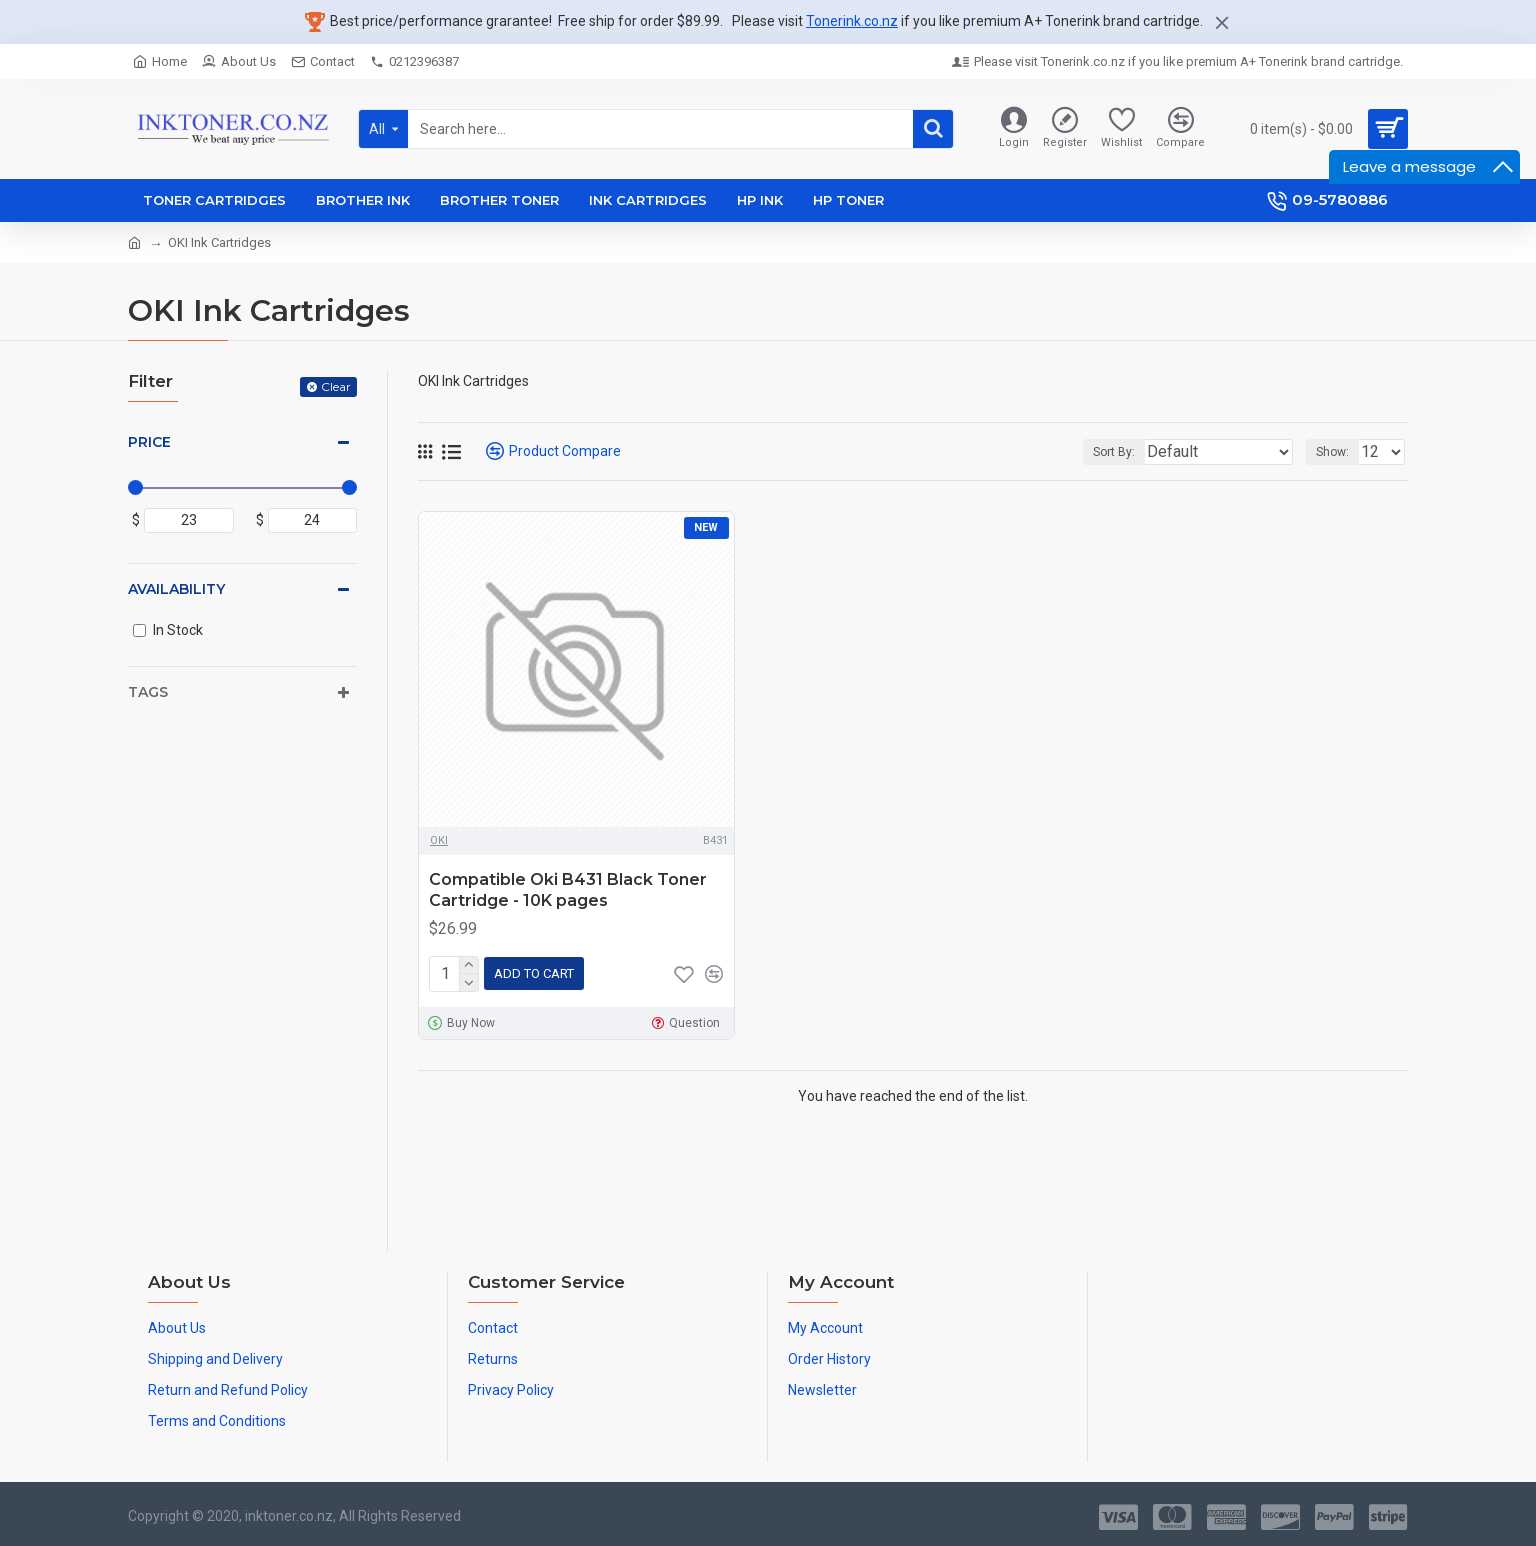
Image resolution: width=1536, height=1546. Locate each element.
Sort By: (1150, 452)
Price (149, 442)
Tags (148, 692)
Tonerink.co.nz (852, 21)
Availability (176, 589)
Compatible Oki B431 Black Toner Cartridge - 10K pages (568, 890)
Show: (1338, 452)
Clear (336, 386)
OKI (439, 840)
